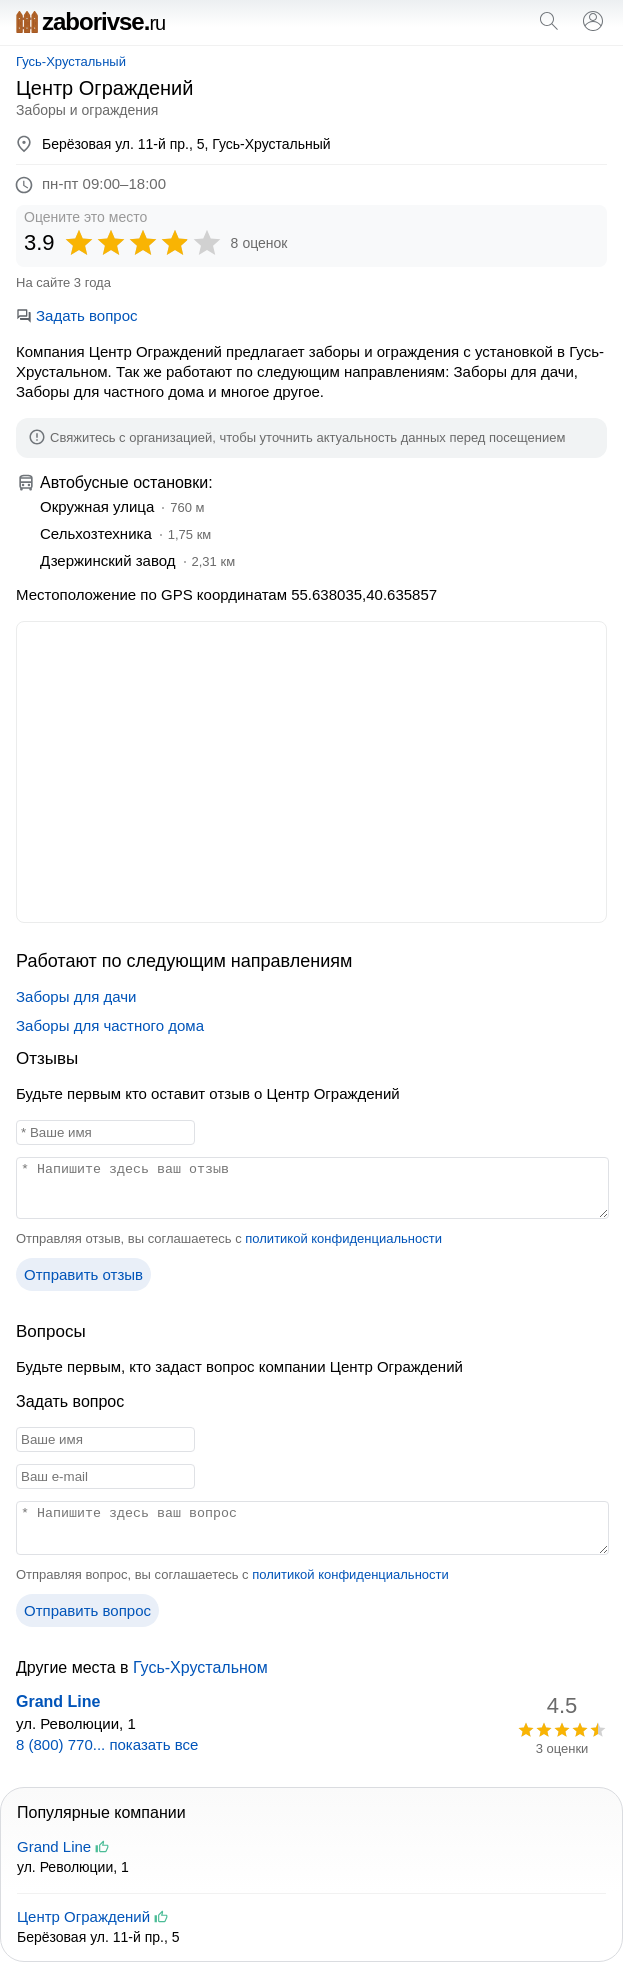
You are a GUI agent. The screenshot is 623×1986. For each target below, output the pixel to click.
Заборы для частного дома (110, 1025)
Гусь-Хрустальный (71, 61)
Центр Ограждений (83, 1916)
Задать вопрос (76, 315)
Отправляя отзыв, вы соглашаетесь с (229, 1238)
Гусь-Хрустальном (200, 1667)
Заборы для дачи (76, 996)
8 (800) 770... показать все (107, 1744)
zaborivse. (90, 21)
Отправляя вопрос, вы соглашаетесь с (232, 1574)
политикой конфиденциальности (343, 1238)
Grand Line (58, 1701)
